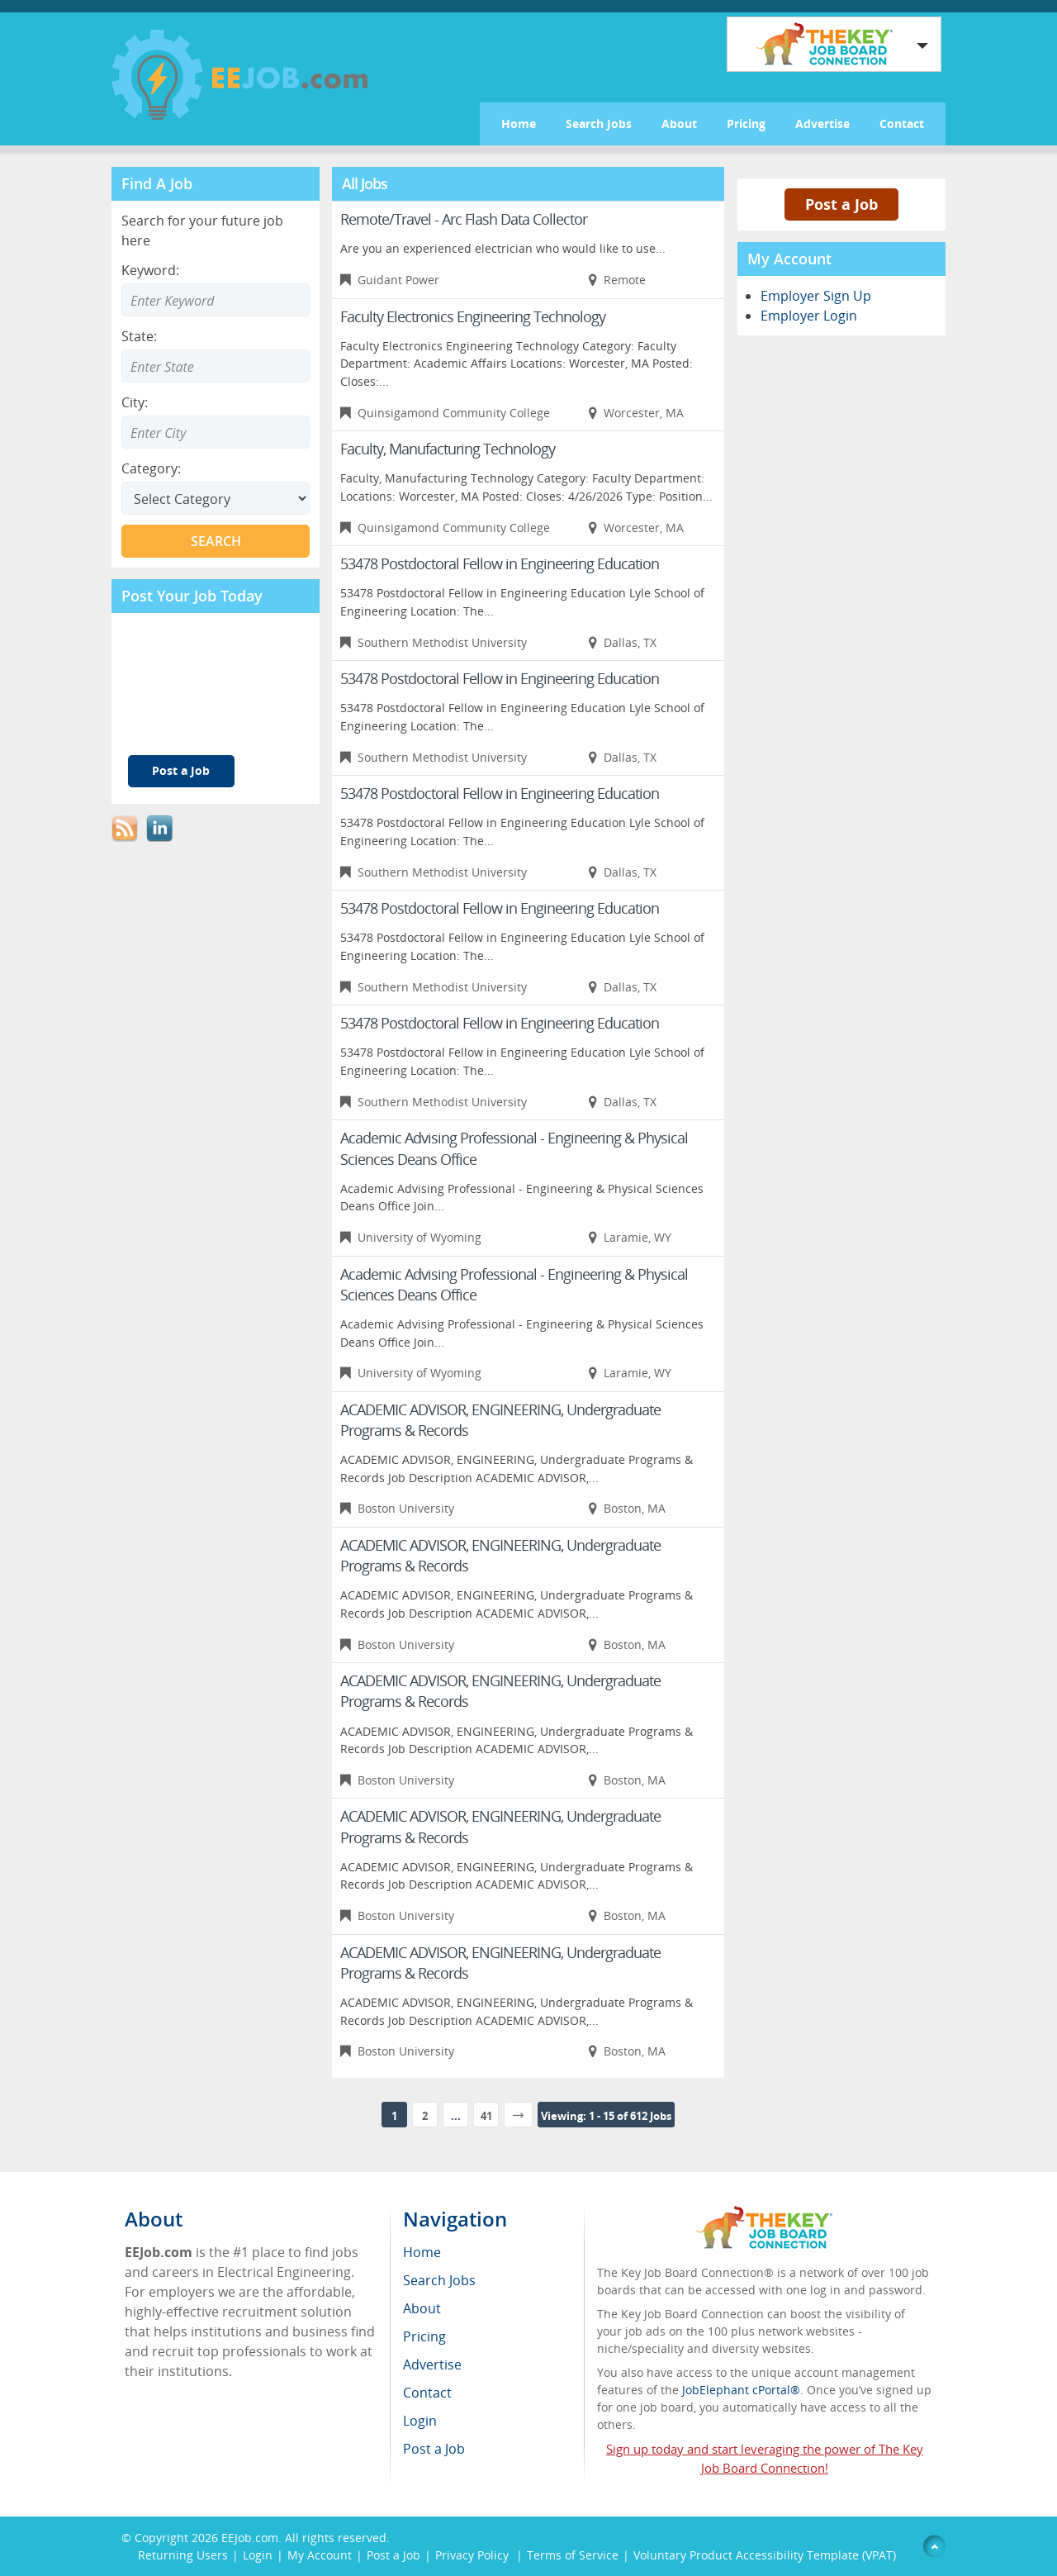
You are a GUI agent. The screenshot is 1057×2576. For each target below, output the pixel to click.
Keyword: (150, 270)
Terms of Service (573, 2555)
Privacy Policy (473, 2555)
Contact (901, 123)
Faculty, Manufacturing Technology (447, 449)
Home (518, 123)
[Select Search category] (215, 498)
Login (258, 2555)
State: (139, 336)
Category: (151, 468)
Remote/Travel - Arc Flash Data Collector (463, 219)
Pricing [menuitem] (424, 2336)
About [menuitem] (422, 2308)
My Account (319, 2555)
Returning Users (183, 2555)
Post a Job (181, 770)
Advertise (822, 123)
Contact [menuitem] (427, 2393)
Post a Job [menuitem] (434, 2449)
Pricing (746, 123)
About (679, 123)
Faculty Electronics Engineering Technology (472, 316)
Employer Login (809, 316)
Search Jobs (599, 123)
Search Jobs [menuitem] (439, 2280)
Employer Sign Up (816, 296)
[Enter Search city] (215, 432)
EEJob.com (249, 2537)
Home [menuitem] (422, 2252)
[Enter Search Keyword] (215, 299)
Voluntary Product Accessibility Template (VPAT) (764, 2555)
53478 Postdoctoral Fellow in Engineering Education (499, 563)
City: (134, 402)
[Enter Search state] (215, 366)
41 (486, 2115)
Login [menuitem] (420, 2421)
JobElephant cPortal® (741, 2390)
